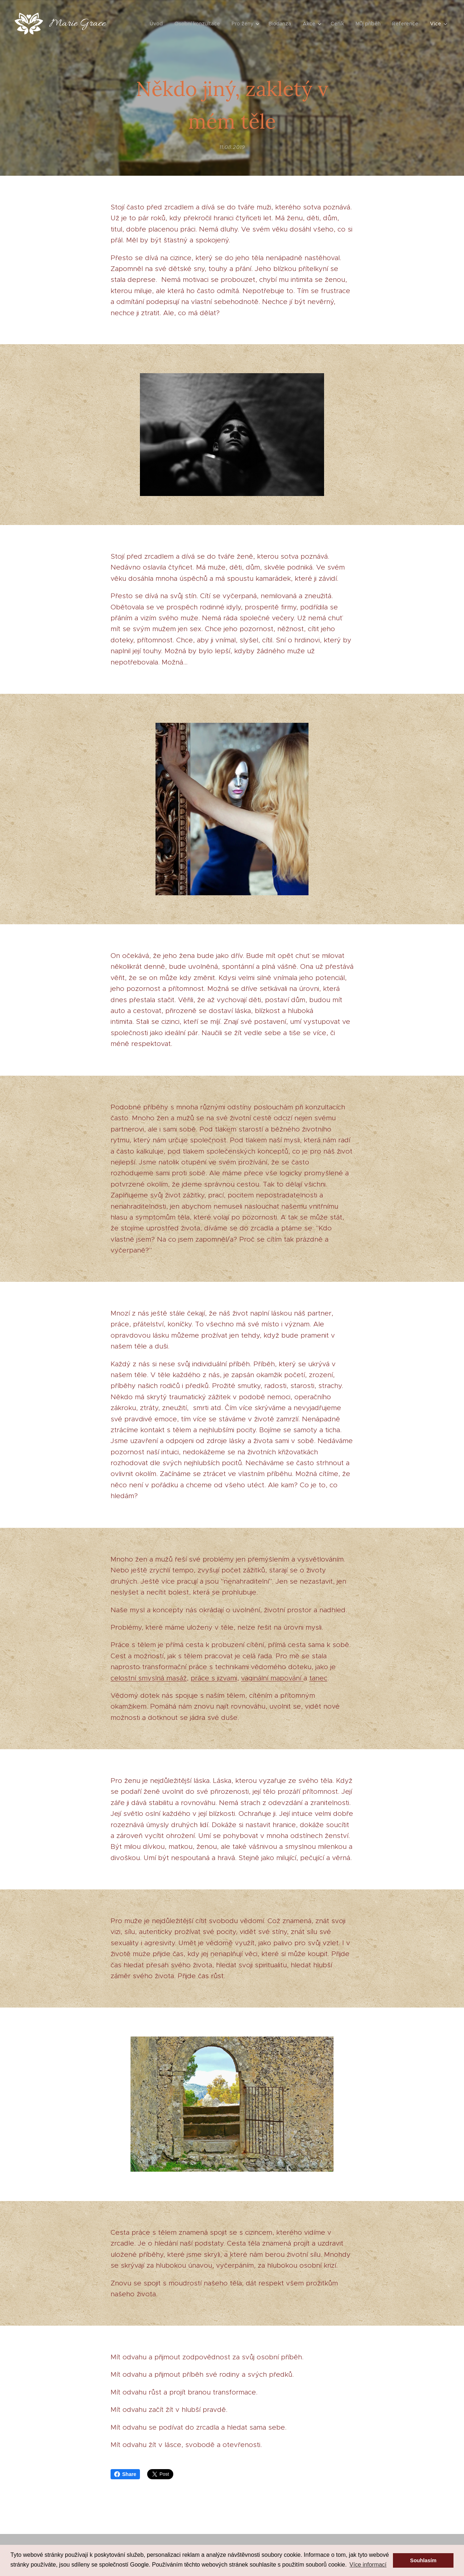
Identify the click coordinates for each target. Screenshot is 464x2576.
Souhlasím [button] (423, 2560)
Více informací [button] (367, 2565)
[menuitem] (158, 23)
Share (125, 2474)
